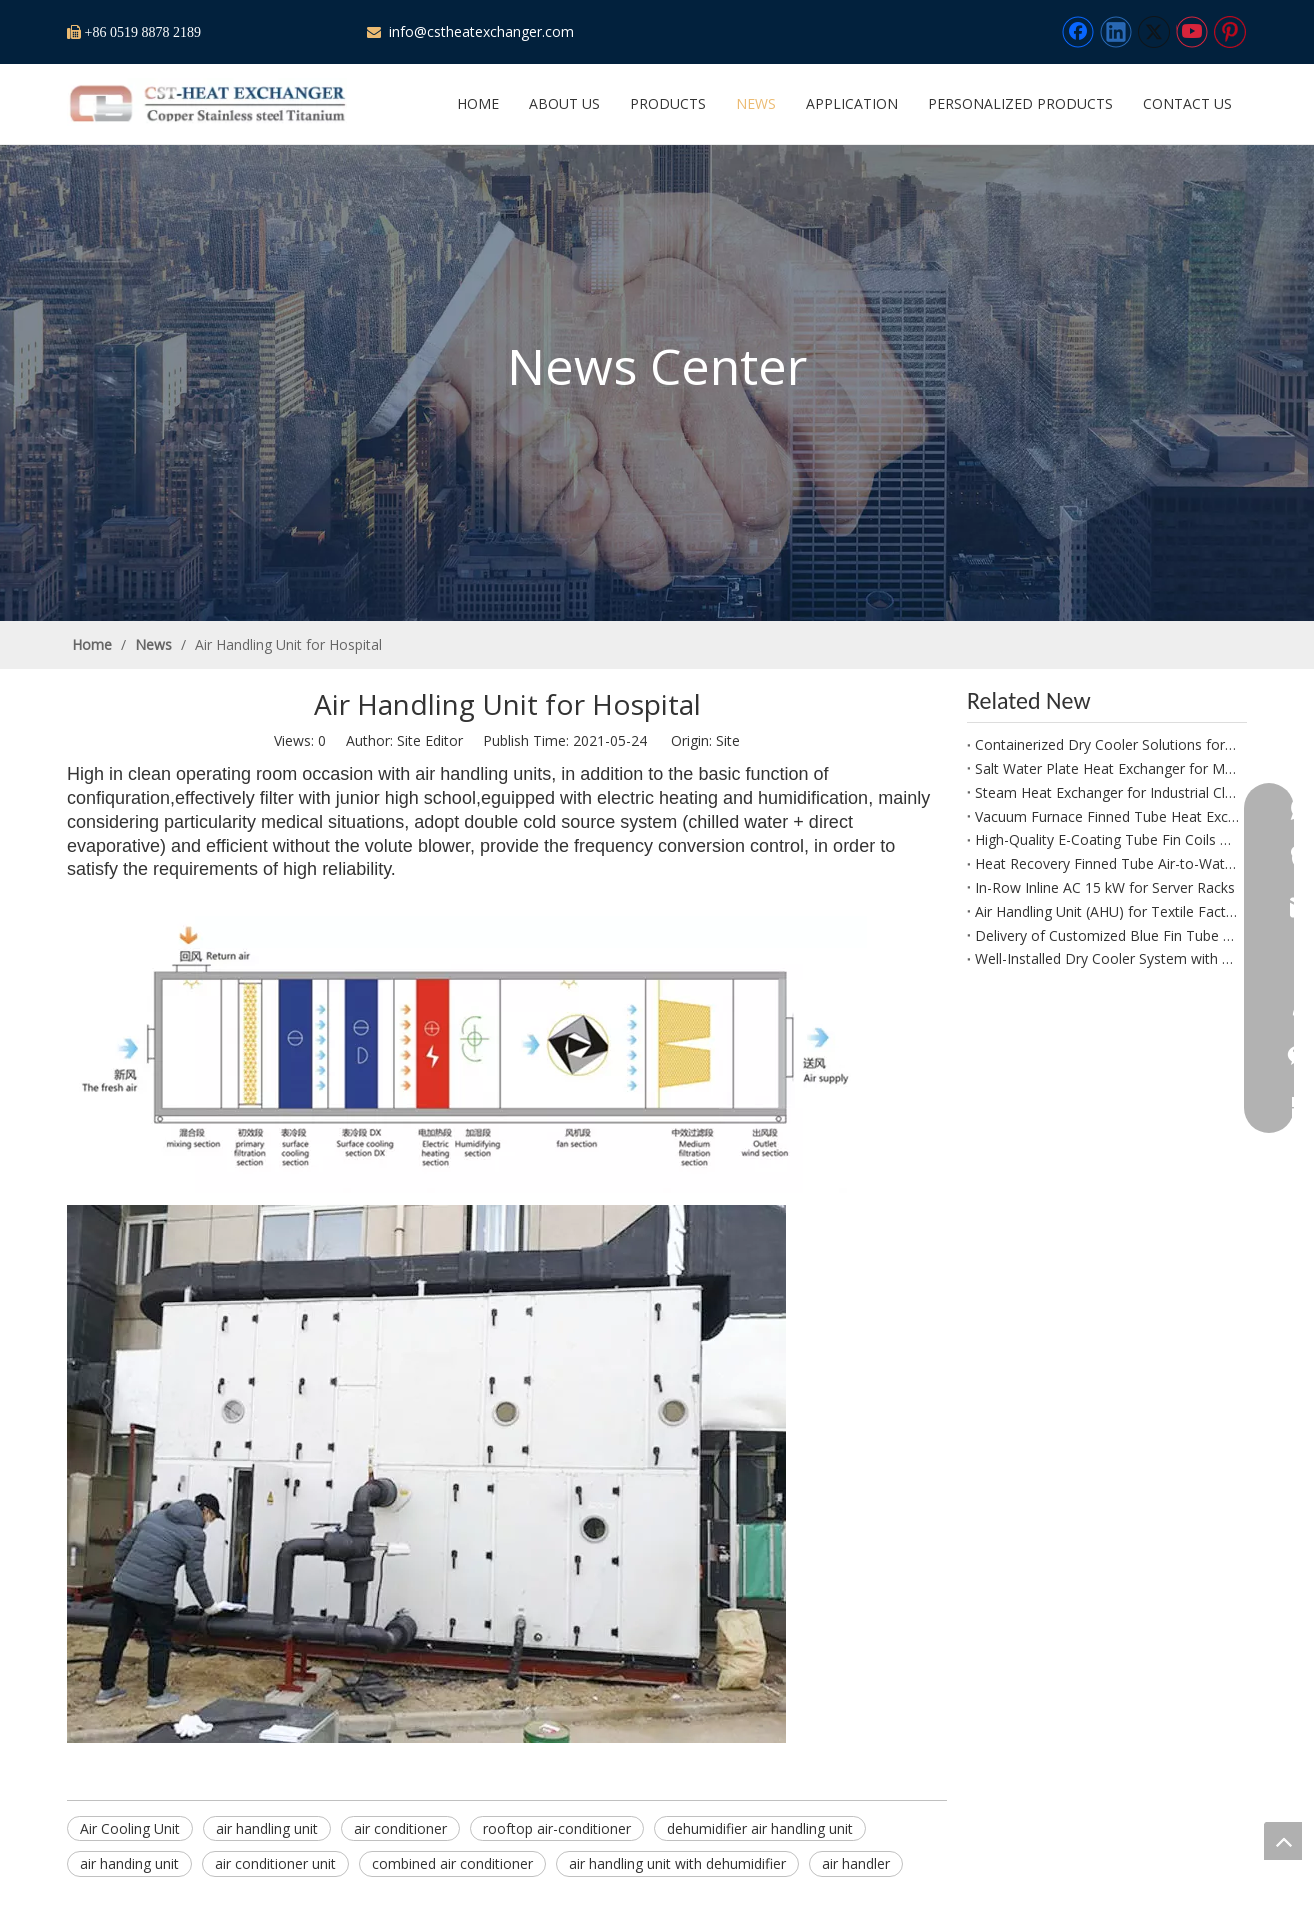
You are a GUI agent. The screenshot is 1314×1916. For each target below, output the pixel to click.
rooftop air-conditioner (557, 1828)
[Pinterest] (1230, 32)
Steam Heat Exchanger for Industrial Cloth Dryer (1107, 792)
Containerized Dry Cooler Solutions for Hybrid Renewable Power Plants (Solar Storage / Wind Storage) (1107, 744)
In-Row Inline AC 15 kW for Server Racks (1105, 887)
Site (728, 740)
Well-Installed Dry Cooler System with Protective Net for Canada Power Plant (1107, 958)
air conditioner (400, 1828)
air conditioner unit (275, 1863)
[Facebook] (1078, 32)
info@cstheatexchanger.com (479, 31)
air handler (856, 1863)
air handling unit (267, 1828)
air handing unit (129, 1863)
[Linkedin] (1116, 32)
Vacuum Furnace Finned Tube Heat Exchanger (1107, 816)
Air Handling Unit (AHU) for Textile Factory (1107, 911)
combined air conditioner (452, 1863)
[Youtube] (1192, 32)
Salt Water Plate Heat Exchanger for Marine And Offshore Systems (1107, 768)
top (1283, 1841)
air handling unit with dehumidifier (677, 1863)
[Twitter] (1154, 32)
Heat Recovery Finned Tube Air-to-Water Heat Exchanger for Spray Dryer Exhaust (1107, 863)
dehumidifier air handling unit (760, 1828)
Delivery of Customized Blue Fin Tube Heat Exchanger (1107, 935)
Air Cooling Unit (130, 1828)
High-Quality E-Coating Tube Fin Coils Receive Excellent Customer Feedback (1107, 839)
